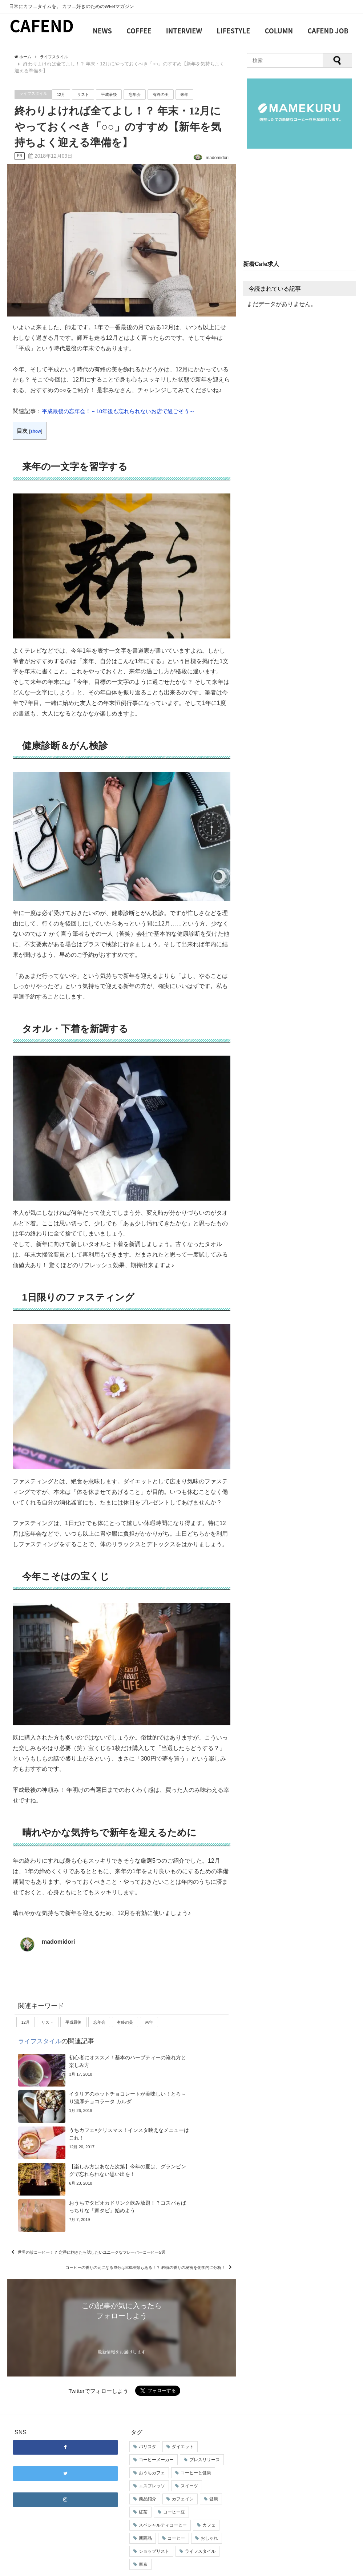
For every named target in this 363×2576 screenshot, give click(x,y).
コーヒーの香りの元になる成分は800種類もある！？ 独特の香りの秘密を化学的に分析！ (122, 2236)
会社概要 (18, 2567)
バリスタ (147, 2422)
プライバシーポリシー (122, 2567)
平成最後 (119, 94)
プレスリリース (204, 2436)
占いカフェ (162, 2567)
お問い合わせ (47, 2567)
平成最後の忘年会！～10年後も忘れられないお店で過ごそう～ (123, 411)
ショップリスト (154, 2527)
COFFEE (139, 30)
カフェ (208, 2501)
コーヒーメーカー (156, 2436)
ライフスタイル (35, 94)
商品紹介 (147, 2475)
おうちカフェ (152, 2449)
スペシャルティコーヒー (163, 2501)
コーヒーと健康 (196, 2449)
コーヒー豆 (174, 2488)
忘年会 (147, 94)
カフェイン (183, 2475)
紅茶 (143, 2488)
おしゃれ (209, 2514)
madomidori (58, 1941)
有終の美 (175, 94)
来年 (202, 94)
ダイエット (183, 2422)
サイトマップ (80, 2567)
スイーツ (189, 2462)
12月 (67, 94)
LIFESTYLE (233, 30)
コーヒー (176, 2514)
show (36, 431)
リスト (91, 94)
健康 (213, 2475)
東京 (143, 2540)
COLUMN (279, 30)
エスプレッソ (152, 2462)
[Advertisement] (299, 205)
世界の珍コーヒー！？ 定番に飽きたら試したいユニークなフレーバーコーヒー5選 (121, 2207)
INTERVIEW (184, 30)
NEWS (102, 30)
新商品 (145, 2514)
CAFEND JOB (327, 30)
